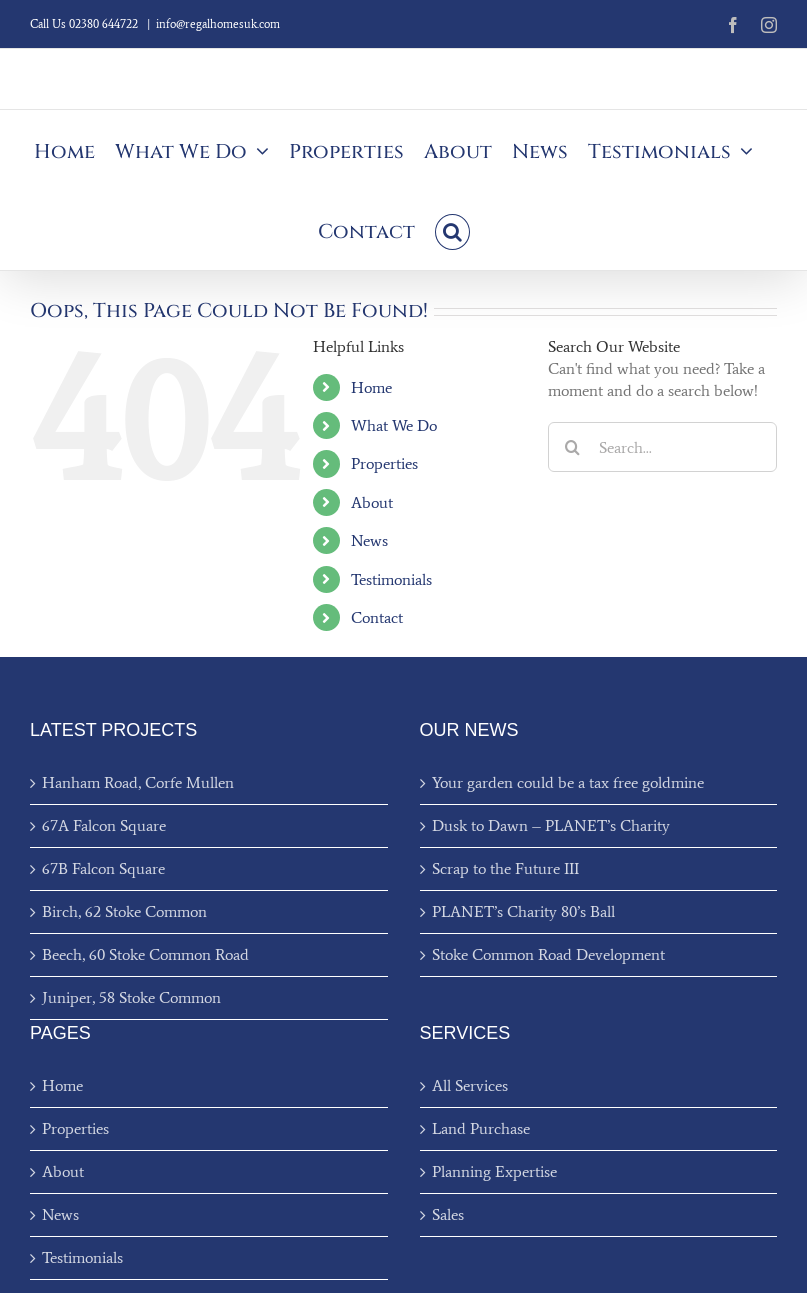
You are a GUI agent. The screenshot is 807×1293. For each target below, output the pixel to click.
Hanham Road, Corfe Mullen (138, 782)
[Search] (573, 447)
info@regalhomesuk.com (218, 24)
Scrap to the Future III (505, 868)
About (372, 502)
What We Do (394, 425)
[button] (452, 230)
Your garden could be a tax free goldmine (568, 782)
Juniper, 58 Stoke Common (131, 997)
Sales (448, 1214)
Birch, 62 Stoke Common (124, 911)
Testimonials (391, 579)
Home (371, 387)
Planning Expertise (494, 1171)
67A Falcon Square (104, 825)
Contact (377, 617)
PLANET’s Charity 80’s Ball (523, 911)
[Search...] (662, 447)
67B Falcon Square (103, 868)
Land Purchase (481, 1128)
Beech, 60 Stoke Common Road (145, 954)
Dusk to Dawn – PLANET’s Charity (551, 825)
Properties (384, 463)
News (369, 540)
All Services (470, 1085)
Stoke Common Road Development (548, 954)
